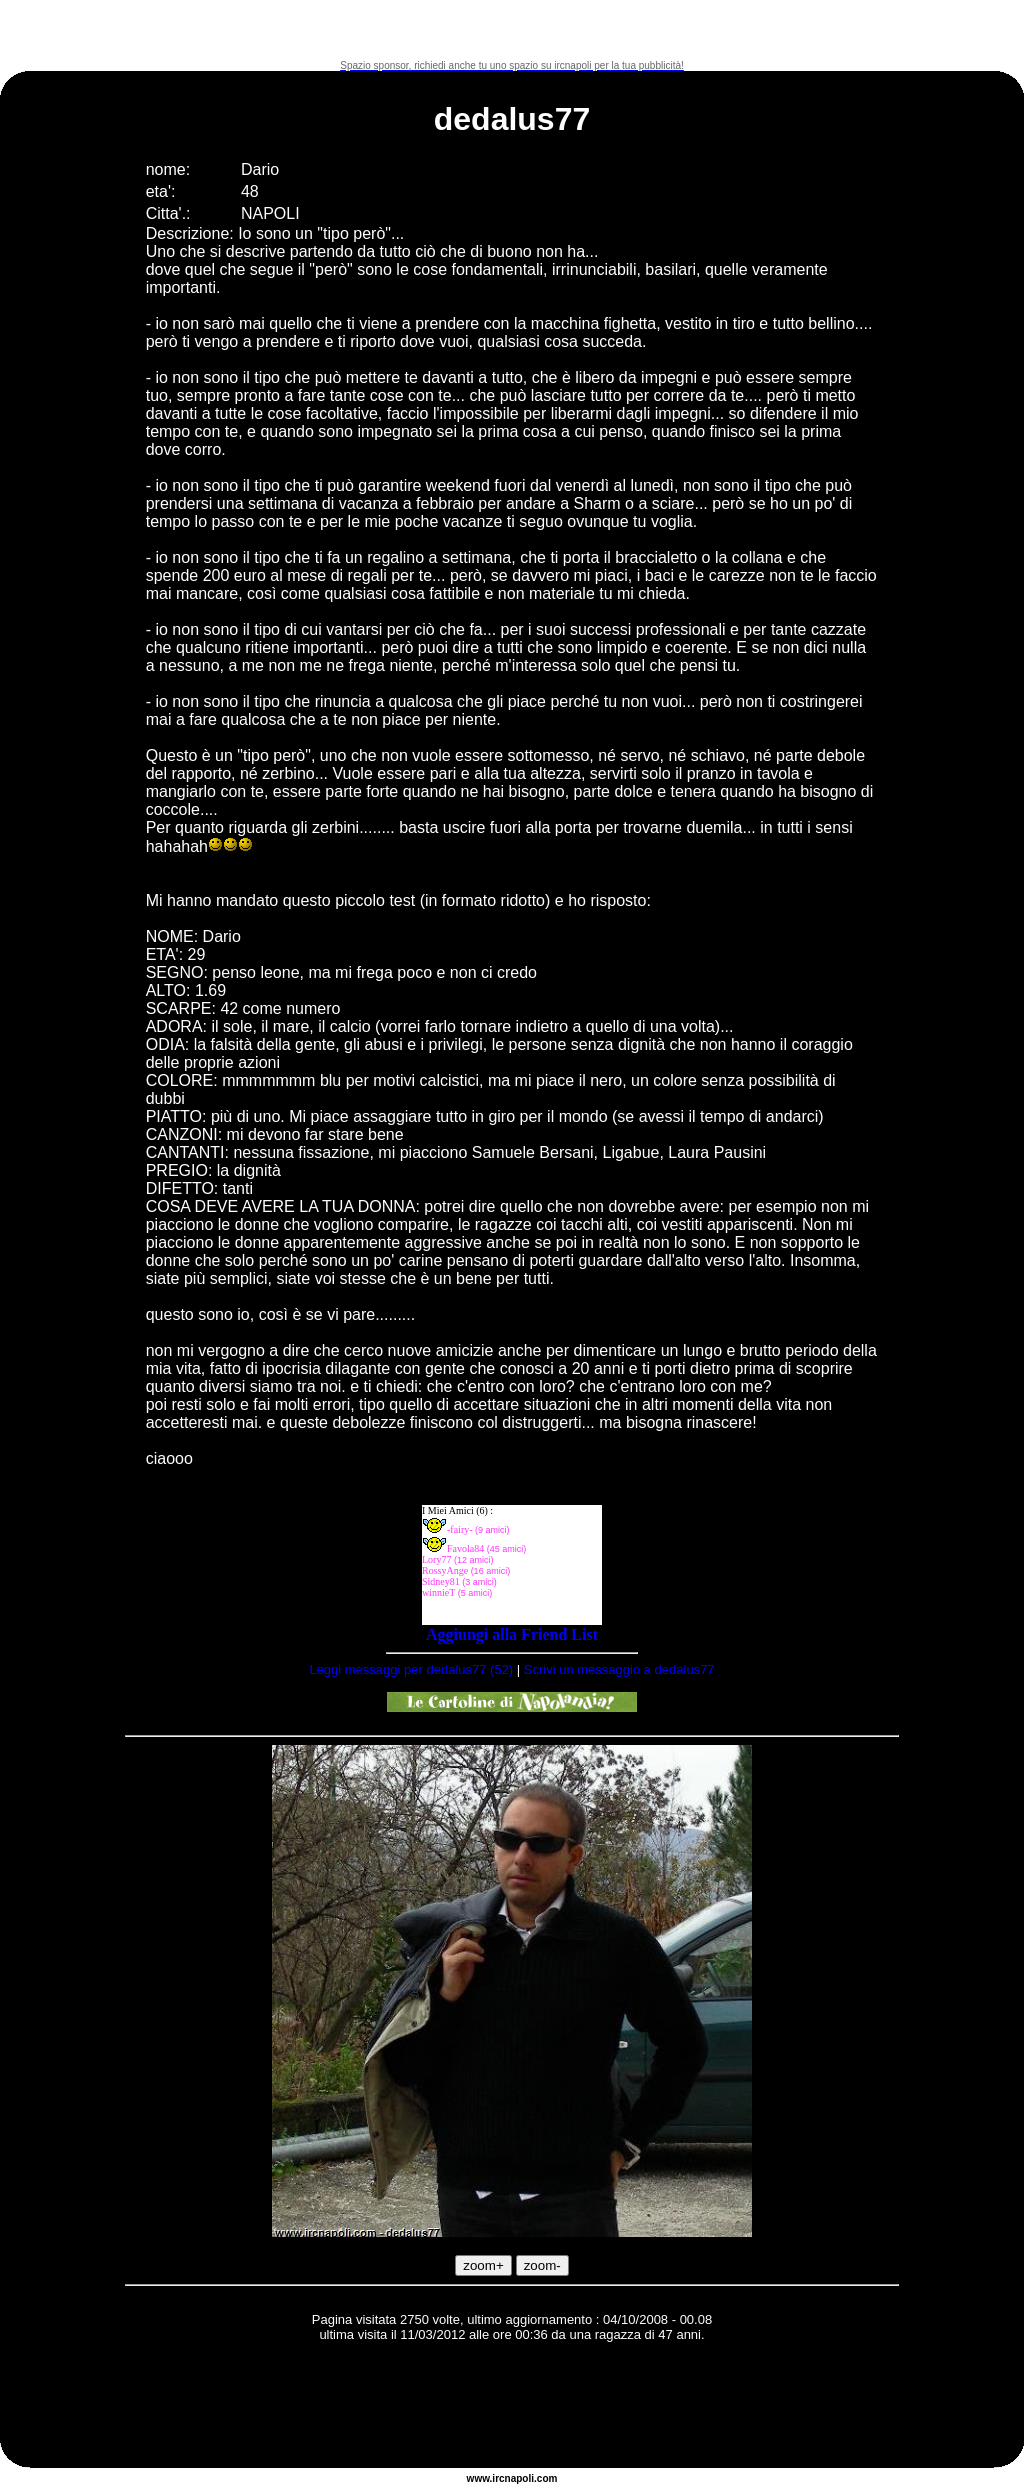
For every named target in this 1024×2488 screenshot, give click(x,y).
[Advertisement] (512, 30)
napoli (519, 2478)
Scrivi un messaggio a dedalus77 (619, 1669)
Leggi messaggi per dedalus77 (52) (411, 1669)
